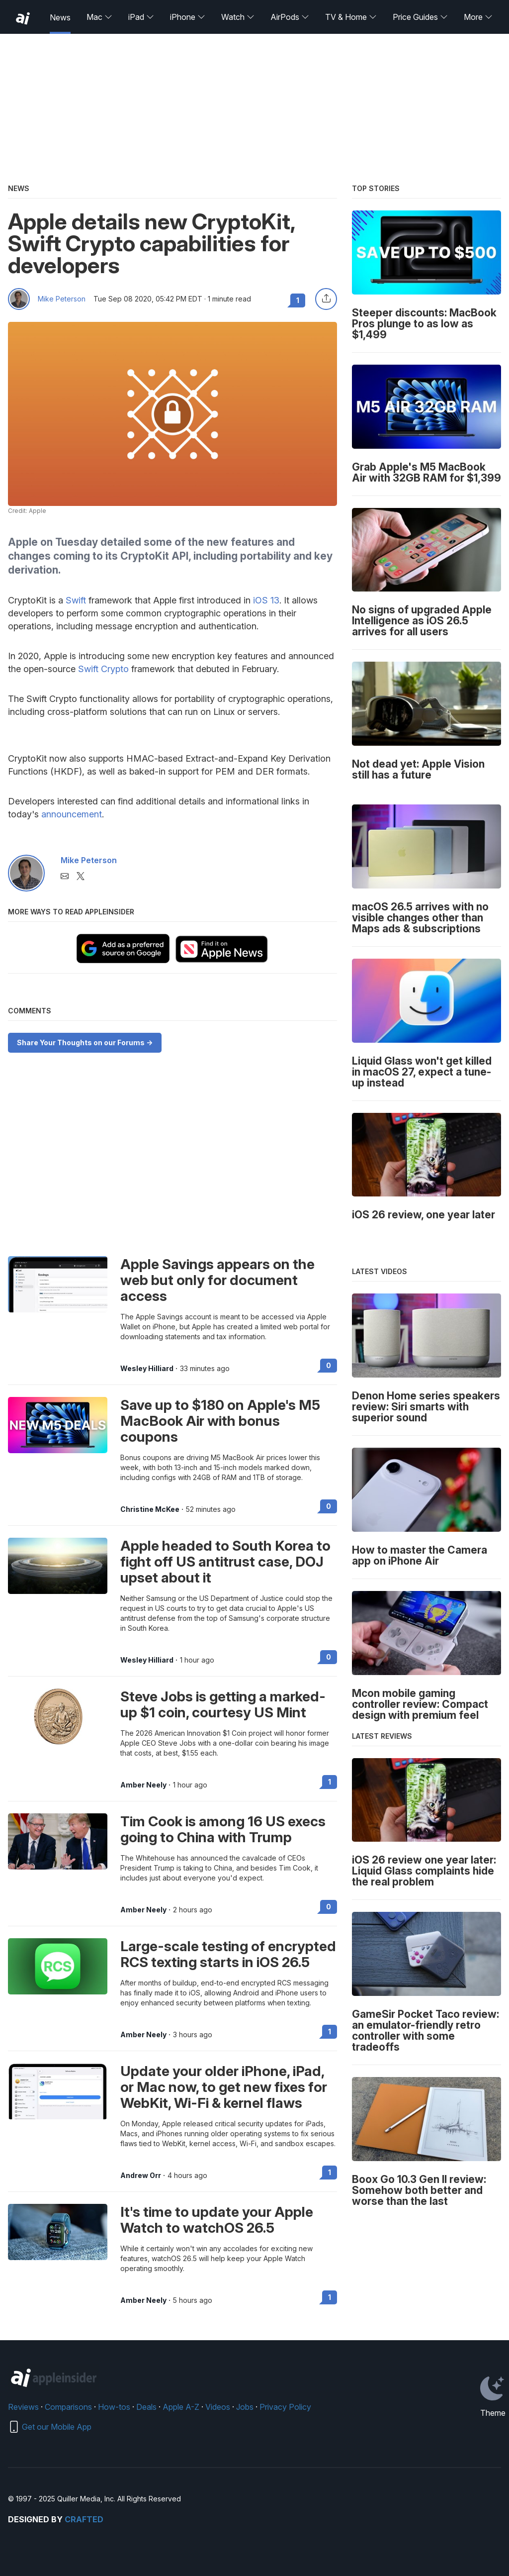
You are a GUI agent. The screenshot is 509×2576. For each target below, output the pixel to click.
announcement (71, 814)
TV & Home (351, 16)
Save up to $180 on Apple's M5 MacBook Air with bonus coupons (220, 1420)
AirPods (289, 16)
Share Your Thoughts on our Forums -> (85, 1042)
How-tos (114, 2407)
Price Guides (420, 16)
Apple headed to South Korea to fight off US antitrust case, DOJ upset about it (225, 1561)
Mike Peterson (61, 299)
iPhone (187, 16)
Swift (76, 600)
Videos (217, 2407)
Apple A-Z (181, 2407)
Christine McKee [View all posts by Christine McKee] (149, 1509)
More (478, 16)
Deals (146, 2407)
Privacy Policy (285, 2407)
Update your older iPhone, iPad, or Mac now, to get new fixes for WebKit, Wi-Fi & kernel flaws (223, 2087)
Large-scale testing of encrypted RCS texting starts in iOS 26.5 (228, 1954)
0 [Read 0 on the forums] (328, 1365)
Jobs (245, 2407)
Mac (99, 16)
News (60, 17)
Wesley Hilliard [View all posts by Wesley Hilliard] (146, 1369)
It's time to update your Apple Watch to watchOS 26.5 (216, 2219)
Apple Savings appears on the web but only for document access (217, 1280)
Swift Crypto (103, 669)
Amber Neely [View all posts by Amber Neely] (143, 1785)
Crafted (84, 2519)
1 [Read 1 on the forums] (329, 1782)
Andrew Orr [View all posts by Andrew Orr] (140, 2176)
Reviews (23, 2407)
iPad (141, 16)
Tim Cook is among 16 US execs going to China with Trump (223, 1829)
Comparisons (68, 2407)
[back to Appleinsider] (23, 18)
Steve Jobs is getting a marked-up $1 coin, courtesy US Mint (223, 1704)
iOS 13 (266, 600)
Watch (237, 16)
